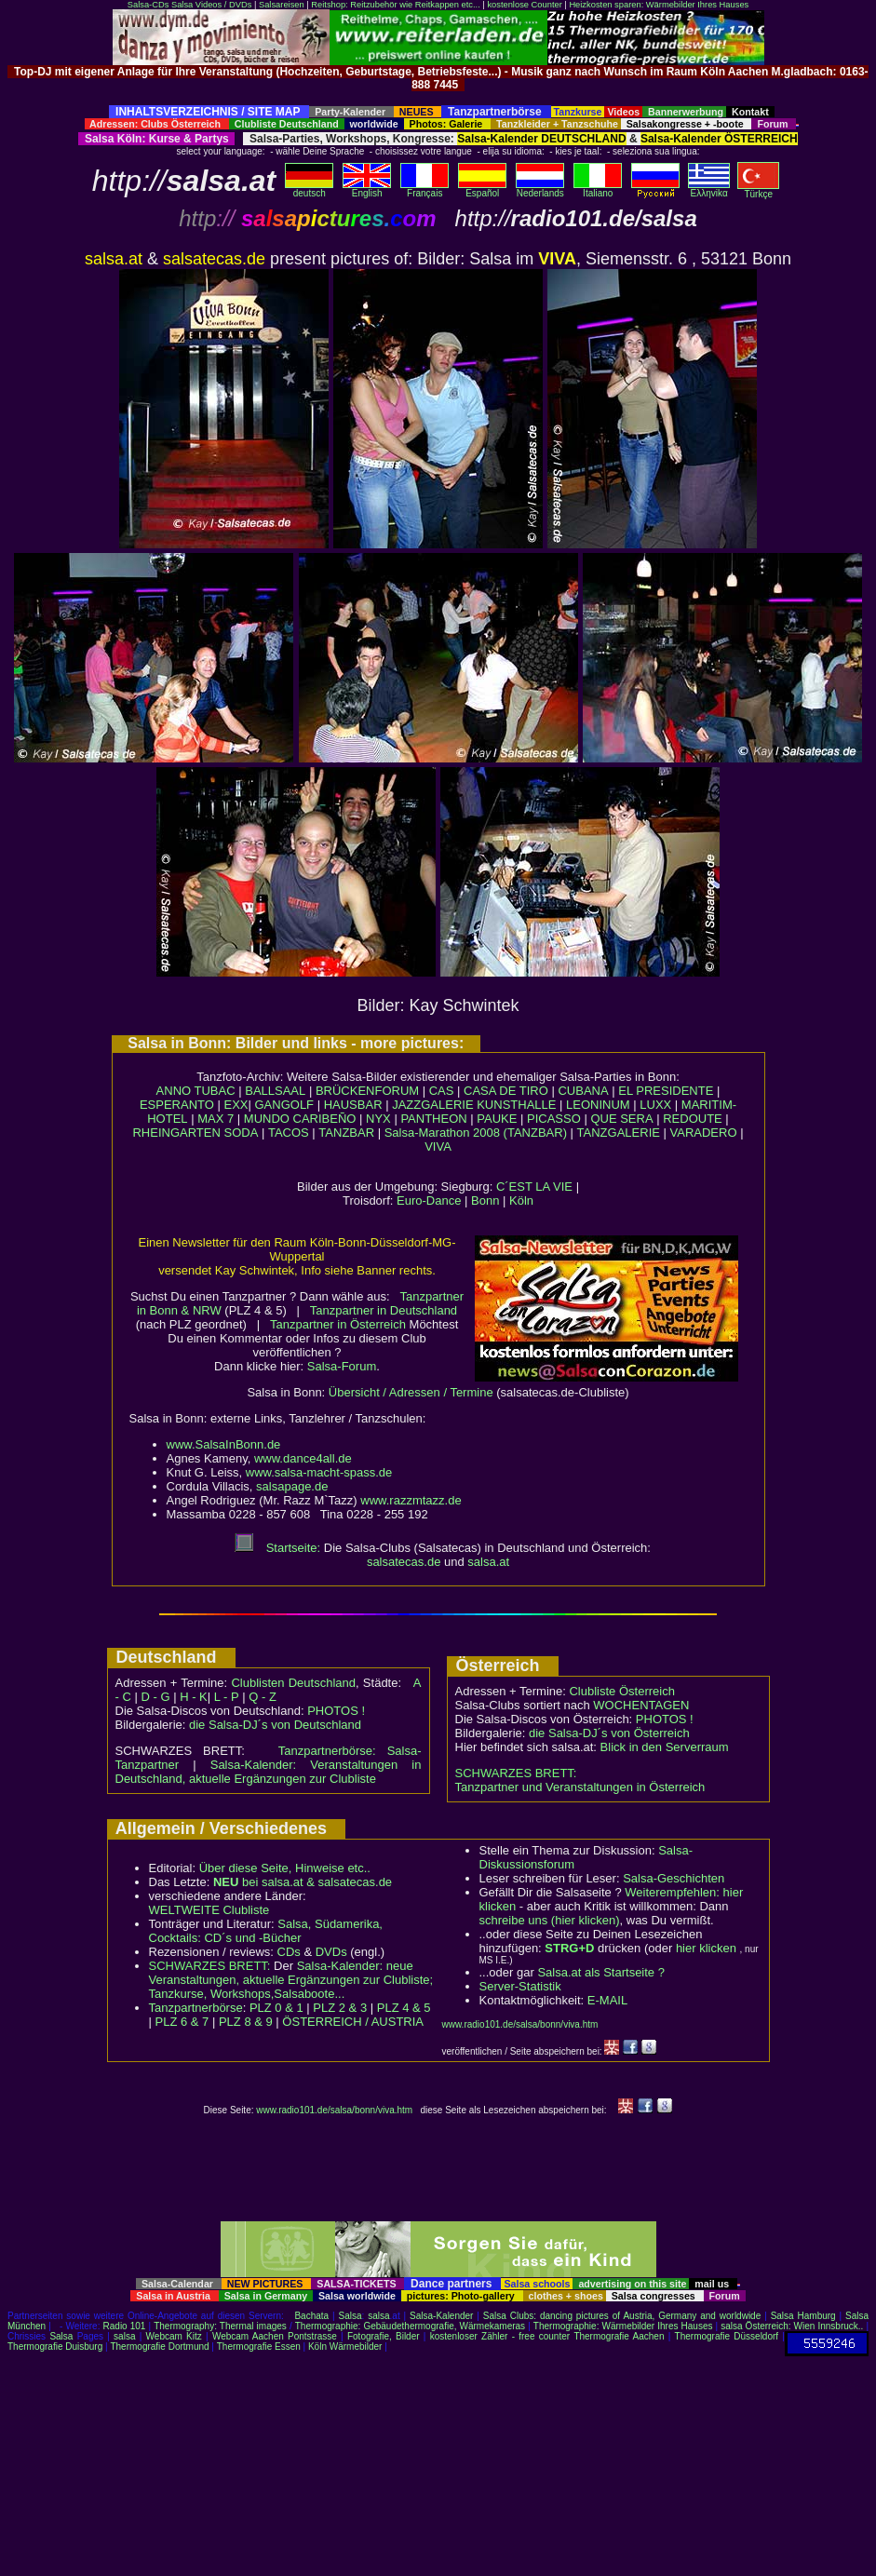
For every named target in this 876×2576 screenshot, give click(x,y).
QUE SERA (621, 1119)
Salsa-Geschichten (673, 1878)
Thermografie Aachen (618, 2336)
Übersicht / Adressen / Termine (411, 1392)
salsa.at (488, 1562)
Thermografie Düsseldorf (727, 2336)
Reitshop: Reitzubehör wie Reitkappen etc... (395, 4)
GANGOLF (284, 1105)
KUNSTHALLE (516, 1105)
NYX (378, 1119)
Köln (521, 1200)
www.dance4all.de (303, 1458)
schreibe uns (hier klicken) (549, 1920)
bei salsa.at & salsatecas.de (302, 1882)
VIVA (438, 1146)
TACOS (288, 1133)
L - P (226, 1697)
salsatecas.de (404, 1562)
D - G (155, 1697)
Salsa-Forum (341, 1366)
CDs (289, 1952)
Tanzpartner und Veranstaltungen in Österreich (580, 1787)
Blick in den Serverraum (664, 1747)
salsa (378, 2316)
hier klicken (706, 1948)
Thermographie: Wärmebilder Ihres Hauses (623, 2326)
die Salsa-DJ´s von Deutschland (275, 1725)
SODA (240, 1133)
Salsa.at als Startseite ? (601, 1972)
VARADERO (703, 1133)
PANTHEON (433, 1119)
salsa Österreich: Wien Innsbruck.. (792, 2326)
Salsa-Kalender (441, 2316)
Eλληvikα (709, 189)
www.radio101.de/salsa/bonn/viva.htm (520, 2024)
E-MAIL (607, 2000)
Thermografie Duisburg (54, 2346)
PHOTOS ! (336, 1711)
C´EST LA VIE (534, 1187)
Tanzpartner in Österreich (338, 1324)
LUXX (655, 1105)
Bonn (485, 1200)
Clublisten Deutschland (293, 1683)
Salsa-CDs (148, 4)
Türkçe (758, 190)
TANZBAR (346, 1133)
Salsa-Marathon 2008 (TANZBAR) (475, 1133)
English (367, 189)
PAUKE (497, 1119)
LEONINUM (598, 1105)
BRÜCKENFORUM (367, 1091)
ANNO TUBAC (196, 1091)
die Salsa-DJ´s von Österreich (609, 1733)
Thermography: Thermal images (220, 2326)
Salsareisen (281, 4)
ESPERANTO (177, 1105)
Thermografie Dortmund (159, 2346)
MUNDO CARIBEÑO (300, 1119)
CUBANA (583, 1091)
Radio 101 (124, 2326)
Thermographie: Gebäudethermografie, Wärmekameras (410, 2326)
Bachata (311, 2316)
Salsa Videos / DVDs (211, 4)
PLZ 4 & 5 (404, 2008)
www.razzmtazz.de (410, 1500)
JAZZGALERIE (432, 1105)
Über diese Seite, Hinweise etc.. (285, 1868)
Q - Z (262, 1697)
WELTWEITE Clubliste (209, 1910)
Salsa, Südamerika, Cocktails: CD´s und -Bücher (266, 1931)
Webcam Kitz (174, 2336)
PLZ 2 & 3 (340, 2008)
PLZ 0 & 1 (276, 2008)
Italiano (597, 189)
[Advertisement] (438, 98)
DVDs (331, 1952)
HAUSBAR (353, 1105)
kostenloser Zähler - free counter (502, 2336)
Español (482, 189)
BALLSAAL (275, 1091)
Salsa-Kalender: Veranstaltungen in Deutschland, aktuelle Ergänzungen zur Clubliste (268, 1772)
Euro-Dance (429, 1200)
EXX (235, 1105)
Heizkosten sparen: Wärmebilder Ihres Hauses (658, 4)
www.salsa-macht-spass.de (319, 1472)
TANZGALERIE (618, 1133)
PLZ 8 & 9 (246, 2022)
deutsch (309, 189)
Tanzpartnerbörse (196, 2008)
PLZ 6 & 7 (182, 2022)
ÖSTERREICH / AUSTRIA (353, 2022)
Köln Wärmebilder (345, 2346)
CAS (441, 1091)
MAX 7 (215, 1119)
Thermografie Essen (259, 2346)
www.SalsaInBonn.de (224, 1444)
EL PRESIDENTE (665, 1091)
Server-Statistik (520, 1986)
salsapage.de (292, 1486)
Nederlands (540, 189)
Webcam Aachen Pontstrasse (274, 2336)
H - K (194, 1697)
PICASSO (554, 1119)
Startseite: (277, 1548)
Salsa (350, 2316)
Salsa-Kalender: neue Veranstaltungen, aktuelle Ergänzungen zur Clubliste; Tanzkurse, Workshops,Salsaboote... (291, 1980)
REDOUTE (692, 1119)
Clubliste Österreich (621, 1691)
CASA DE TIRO (506, 1091)
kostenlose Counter (524, 4)
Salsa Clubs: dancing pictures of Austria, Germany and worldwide (622, 2316)
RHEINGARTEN (176, 1133)
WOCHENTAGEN (641, 1705)
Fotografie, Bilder (383, 2336)
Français (424, 189)
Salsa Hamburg (803, 2316)
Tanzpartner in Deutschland (383, 1310)
